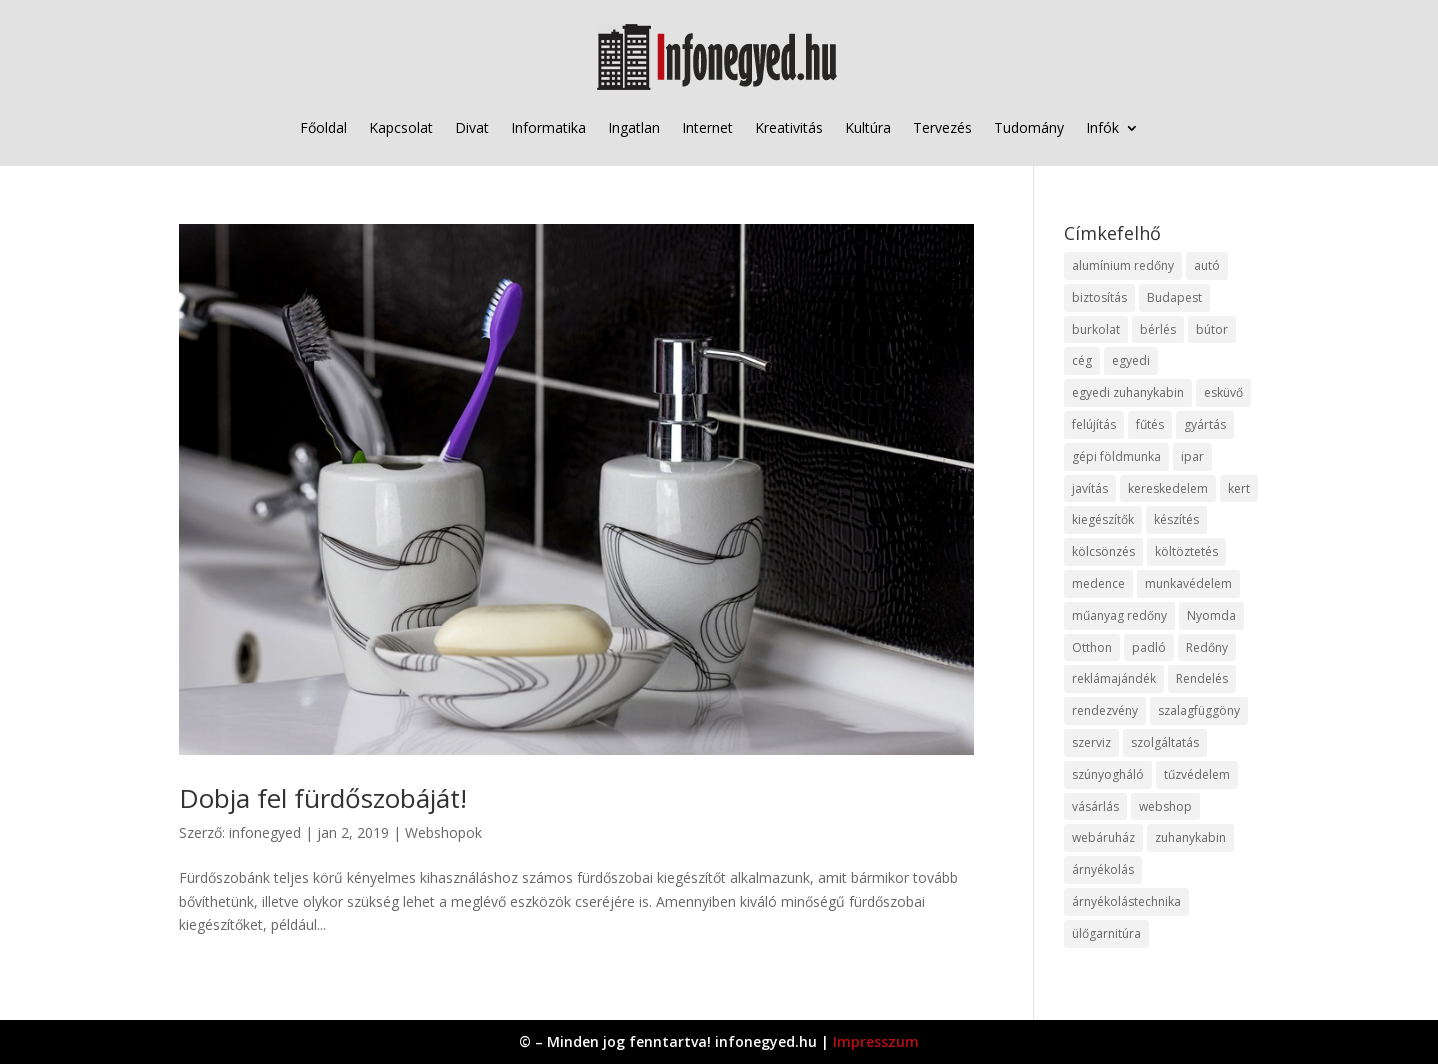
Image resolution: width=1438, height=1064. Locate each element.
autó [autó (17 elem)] (1207, 265)
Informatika (548, 127)
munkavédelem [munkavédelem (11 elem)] (1188, 583)
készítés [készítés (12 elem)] (1176, 519)
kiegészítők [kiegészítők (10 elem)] (1103, 519)
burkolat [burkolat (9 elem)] (1096, 329)
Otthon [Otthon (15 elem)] (1092, 647)
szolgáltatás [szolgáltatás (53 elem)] (1165, 742)
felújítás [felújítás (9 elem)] (1094, 424)
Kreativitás (789, 127)
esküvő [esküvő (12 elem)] (1223, 392)
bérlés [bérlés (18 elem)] (1158, 329)
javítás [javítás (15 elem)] (1090, 488)
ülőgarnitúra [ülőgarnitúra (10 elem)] (1106, 933)
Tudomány (1029, 127)
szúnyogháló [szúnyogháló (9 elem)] (1108, 774)
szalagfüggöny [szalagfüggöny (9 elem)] (1199, 710)
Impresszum (876, 1041)
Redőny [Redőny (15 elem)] (1207, 647)
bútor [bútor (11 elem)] (1212, 329)
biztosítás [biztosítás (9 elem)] (1099, 297)
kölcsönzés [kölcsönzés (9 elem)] (1103, 551)
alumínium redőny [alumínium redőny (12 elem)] (1123, 265)
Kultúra (868, 127)
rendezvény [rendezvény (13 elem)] (1105, 710)
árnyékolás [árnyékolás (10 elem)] (1103, 869)
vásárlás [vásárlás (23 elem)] (1095, 806)
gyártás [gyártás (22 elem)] (1205, 424)
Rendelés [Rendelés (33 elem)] (1202, 678)
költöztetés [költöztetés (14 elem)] (1186, 551)
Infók (1102, 127)
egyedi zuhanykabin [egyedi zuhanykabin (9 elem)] (1128, 392)
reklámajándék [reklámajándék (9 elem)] (1114, 678)
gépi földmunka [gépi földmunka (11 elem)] (1116, 456)
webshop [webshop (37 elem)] (1165, 806)
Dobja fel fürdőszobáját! (323, 798)
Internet (707, 127)
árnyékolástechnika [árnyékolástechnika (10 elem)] (1126, 901)
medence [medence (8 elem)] (1098, 583)
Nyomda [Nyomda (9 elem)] (1211, 615)
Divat (472, 127)
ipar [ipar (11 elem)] (1192, 456)
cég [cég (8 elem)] (1082, 360)
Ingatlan (634, 127)
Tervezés (942, 127)
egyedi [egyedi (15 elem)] (1131, 360)
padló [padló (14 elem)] (1149, 647)
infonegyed (265, 832)
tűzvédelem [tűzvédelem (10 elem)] (1197, 774)
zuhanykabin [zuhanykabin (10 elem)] (1190, 837)
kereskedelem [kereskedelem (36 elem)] (1168, 488)
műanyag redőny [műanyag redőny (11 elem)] (1119, 615)
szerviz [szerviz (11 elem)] (1091, 742)
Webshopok (443, 832)
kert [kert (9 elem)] (1239, 488)
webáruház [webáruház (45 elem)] (1103, 837)
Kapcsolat (401, 127)
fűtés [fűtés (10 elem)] (1150, 424)
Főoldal (323, 127)
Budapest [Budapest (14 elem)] (1174, 297)
